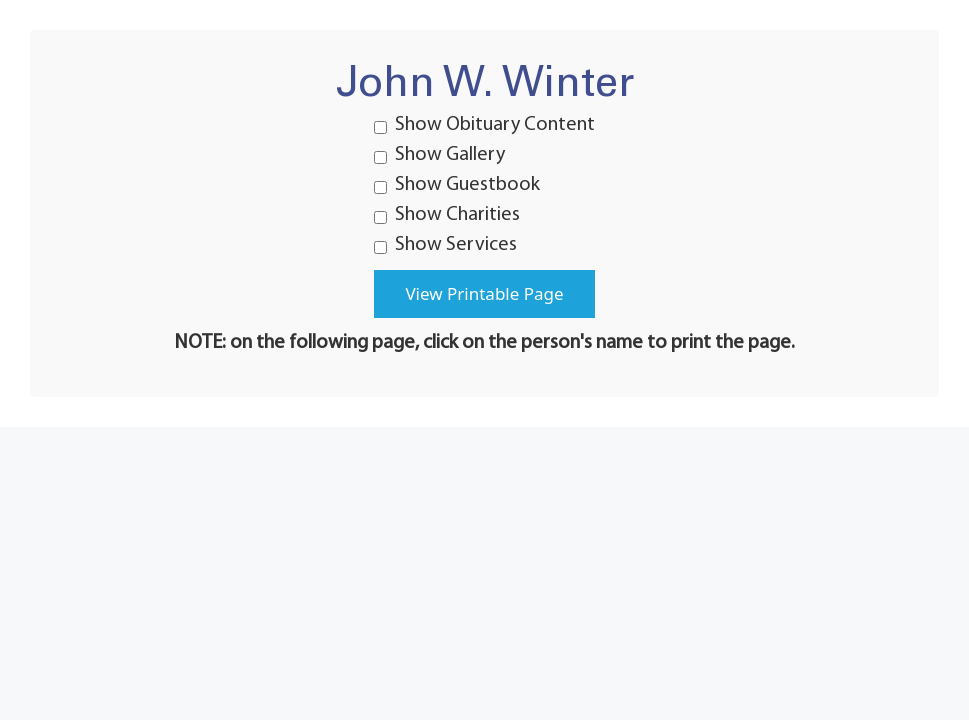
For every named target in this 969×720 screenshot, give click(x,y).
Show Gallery (439, 155)
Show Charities (447, 215)
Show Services (445, 245)
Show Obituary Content (484, 125)
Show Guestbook (457, 185)
